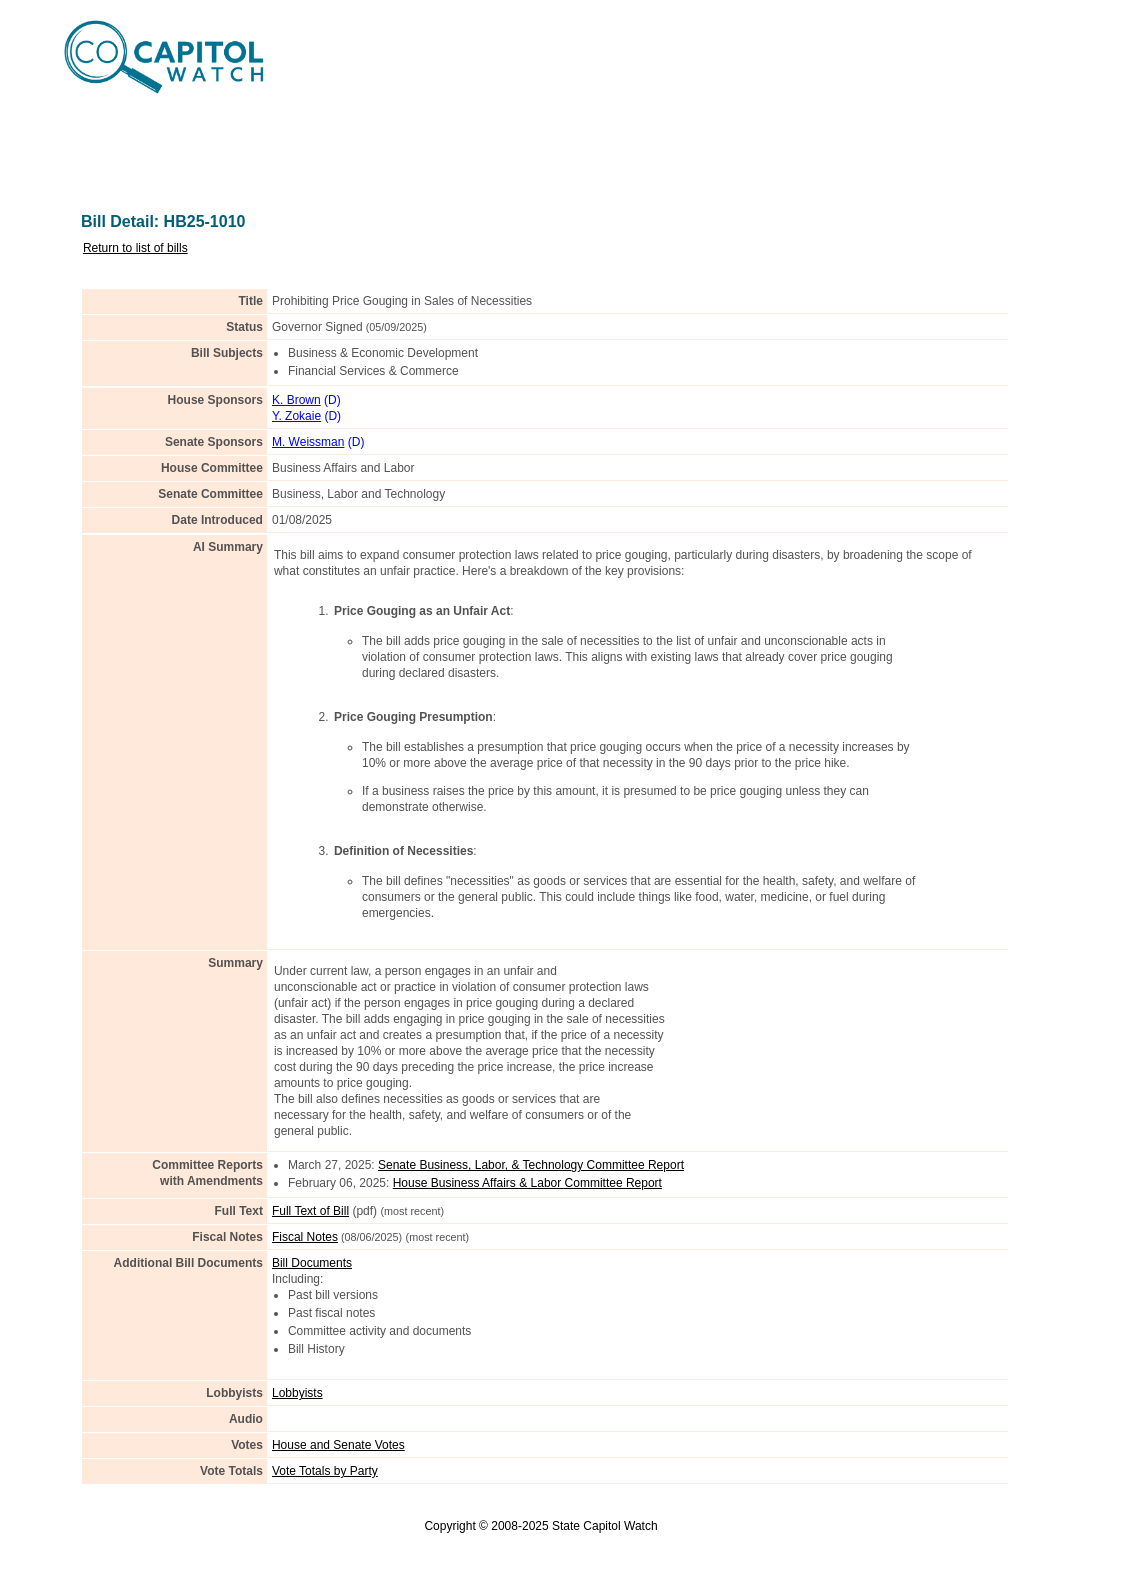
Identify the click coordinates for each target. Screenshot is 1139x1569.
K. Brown (296, 400)
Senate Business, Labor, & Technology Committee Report (531, 1165)
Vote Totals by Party (325, 1471)
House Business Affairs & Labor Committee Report (527, 1183)
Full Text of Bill (310, 1211)
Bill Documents (312, 1263)
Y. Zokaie (296, 416)
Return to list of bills (135, 248)
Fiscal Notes (305, 1237)
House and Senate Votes (338, 1445)
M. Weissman (308, 442)
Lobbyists (297, 1393)
